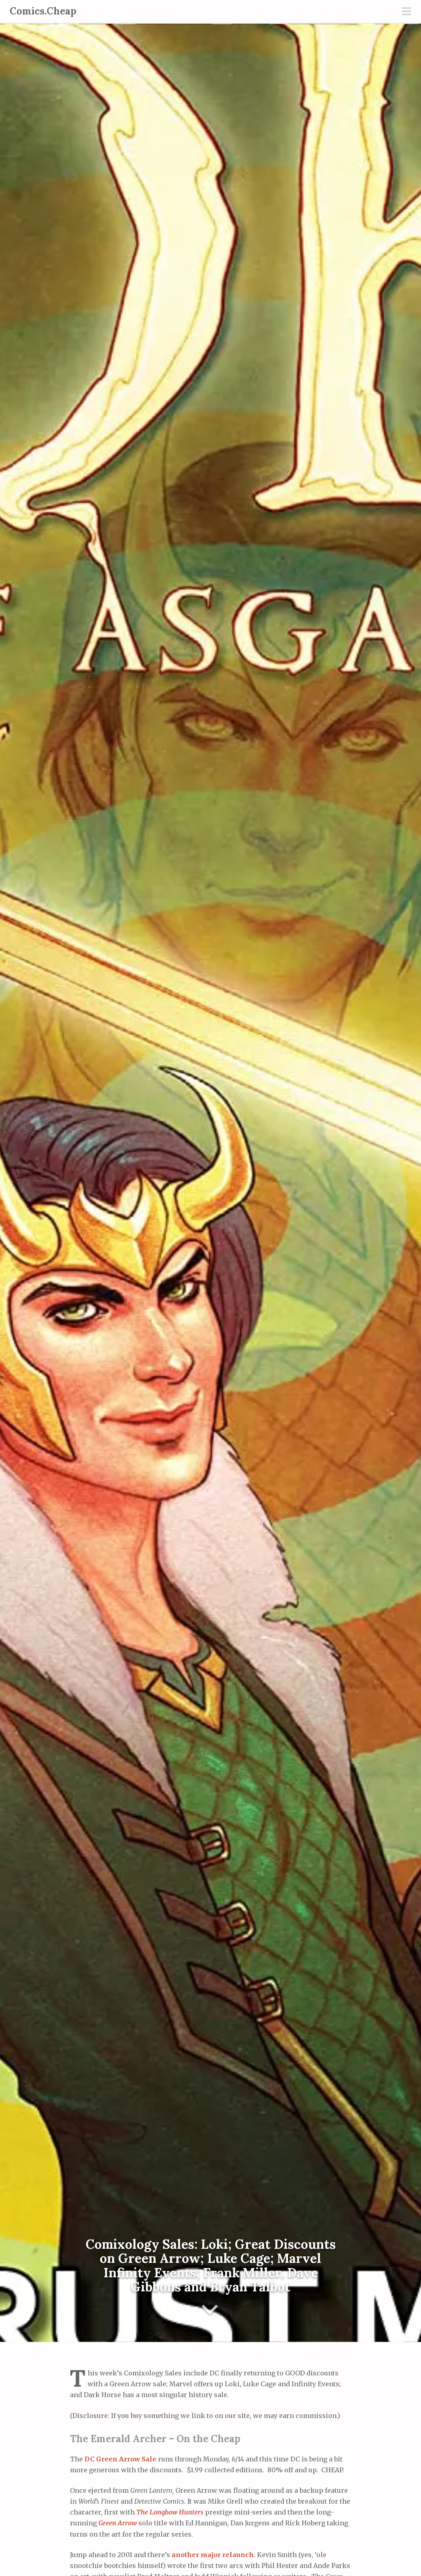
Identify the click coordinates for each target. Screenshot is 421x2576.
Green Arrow (118, 2523)
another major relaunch (213, 2555)
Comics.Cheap (43, 11)
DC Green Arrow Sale (120, 2459)
